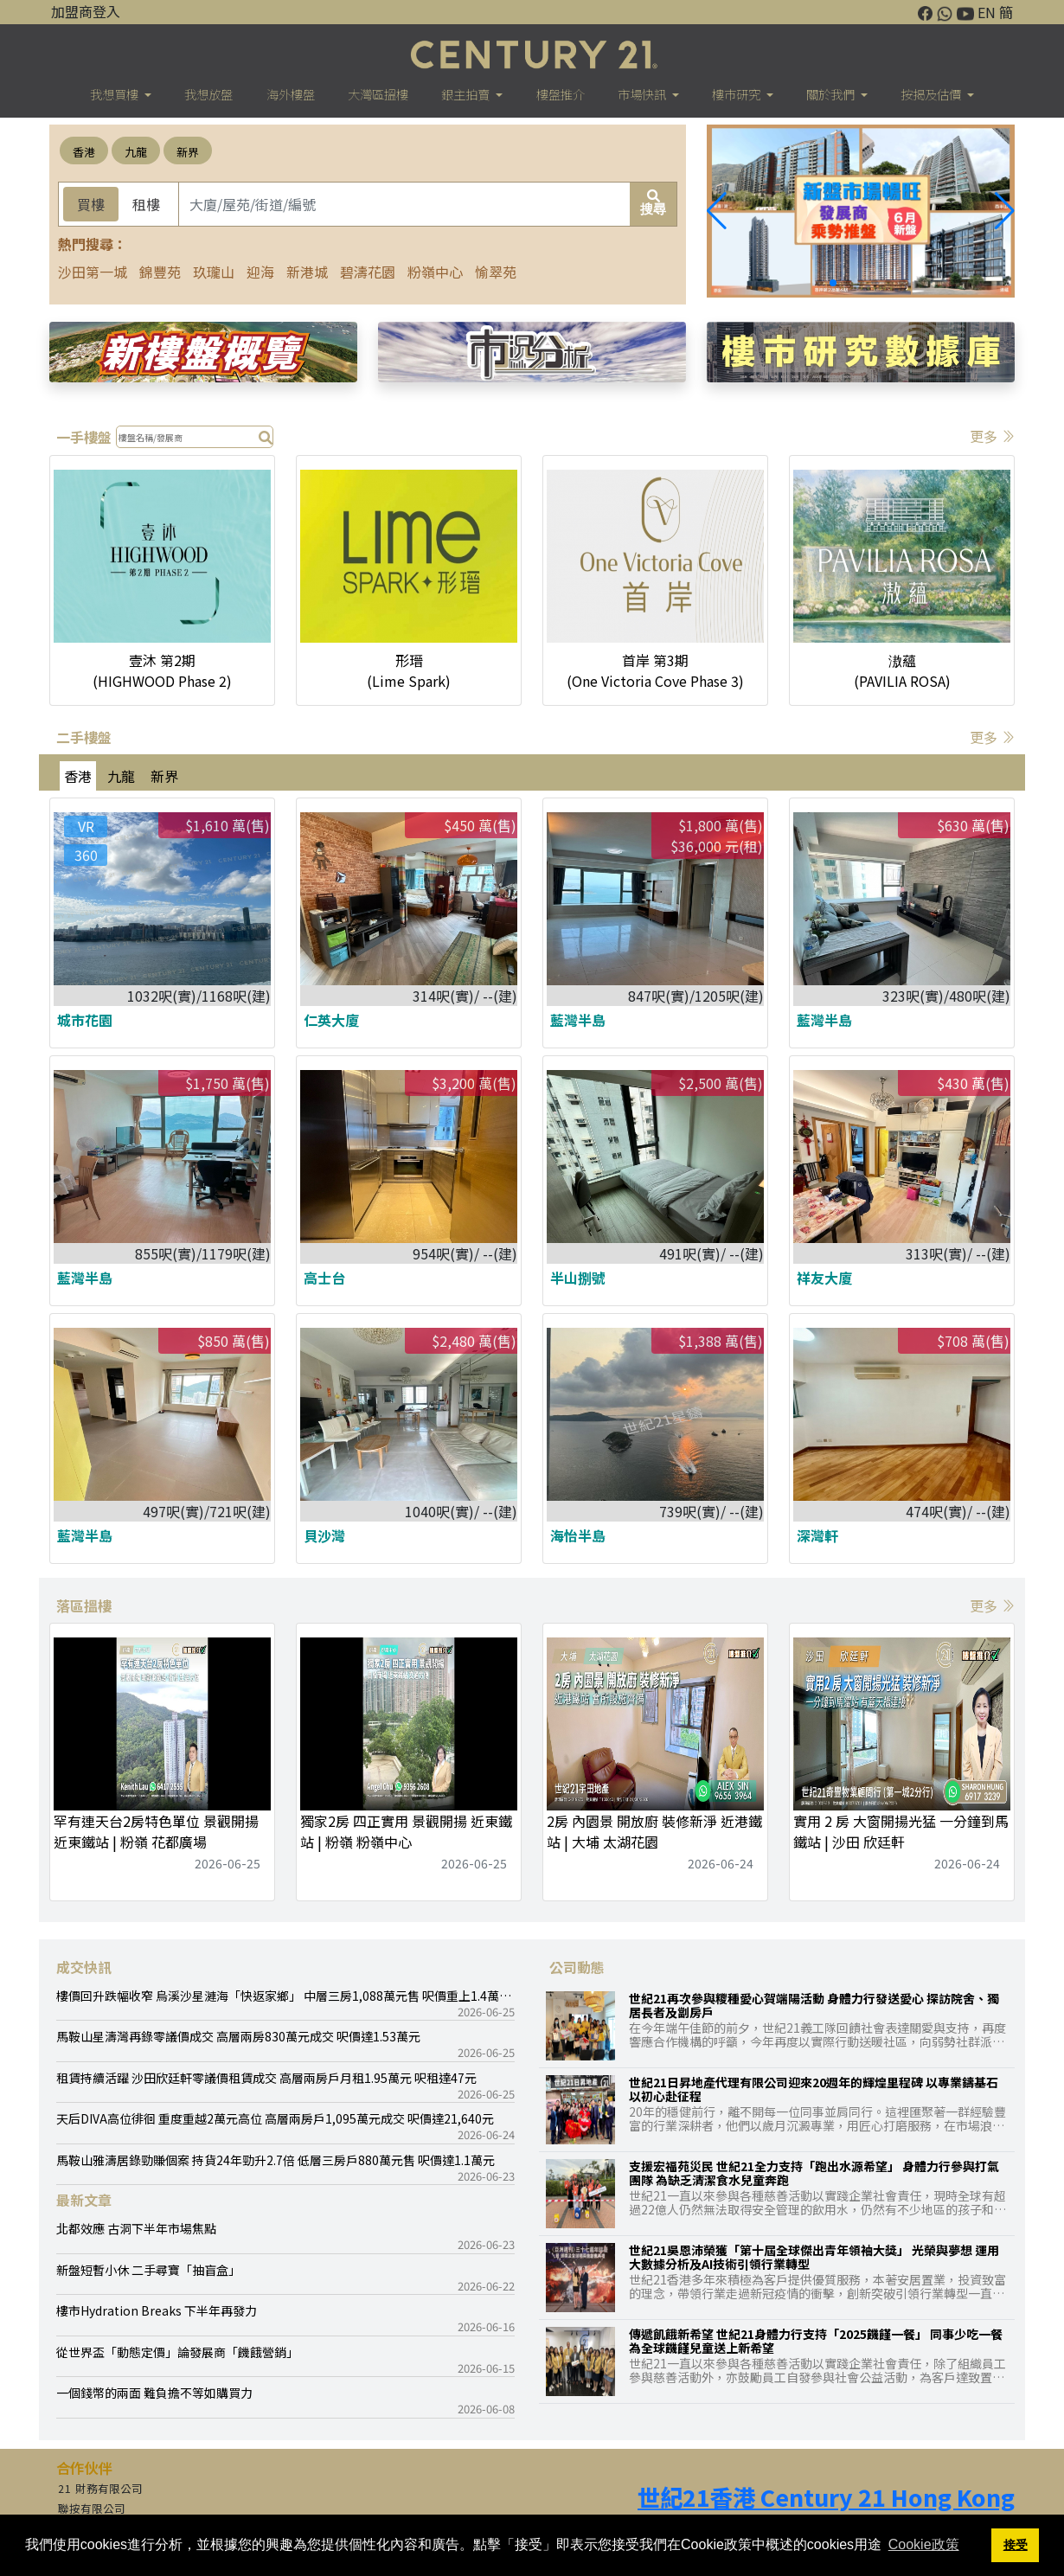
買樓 (91, 204)
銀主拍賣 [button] (466, 94)
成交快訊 (84, 1967)
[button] (1004, 211)
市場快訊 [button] (643, 94)
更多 (992, 436)
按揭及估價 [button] (932, 94)
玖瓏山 (213, 271)
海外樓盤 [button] (290, 94)
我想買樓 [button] (115, 94)
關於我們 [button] (831, 94)
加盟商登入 (85, 11)
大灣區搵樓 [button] (378, 94)
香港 (84, 152)
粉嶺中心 (435, 271)
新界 (187, 152)
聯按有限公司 (91, 2508)
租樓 (146, 204)
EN (986, 12)
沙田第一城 (92, 271)
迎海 (260, 271)
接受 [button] (1015, 2545)
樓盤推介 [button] (560, 94)
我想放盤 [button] (208, 94)
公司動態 (577, 1967)
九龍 (136, 152)
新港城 (307, 271)
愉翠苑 (495, 271)
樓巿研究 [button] (737, 94)
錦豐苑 (160, 271)
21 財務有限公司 (100, 2488)
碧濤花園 (367, 271)
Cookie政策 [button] (923, 2544)
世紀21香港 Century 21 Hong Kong (826, 2497)
